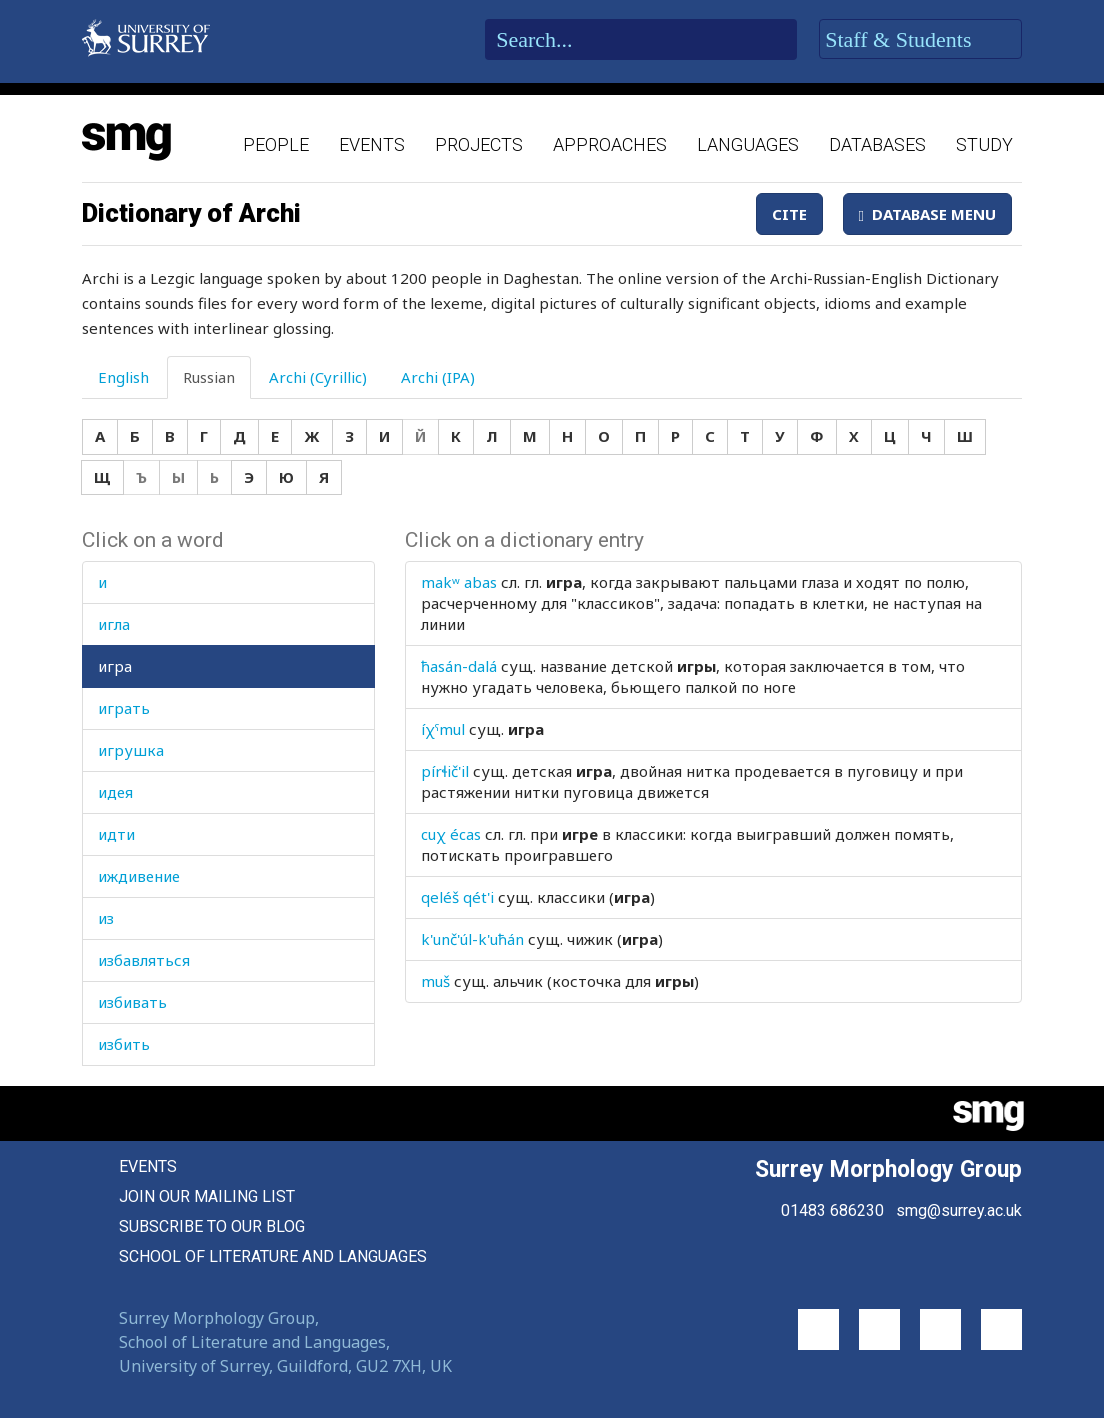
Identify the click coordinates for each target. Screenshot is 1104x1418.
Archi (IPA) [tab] (438, 377)
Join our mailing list (207, 1196)
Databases (877, 144)
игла (114, 624)
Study (984, 144)
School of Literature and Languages (273, 1256)
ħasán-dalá (459, 666)
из (106, 918)
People (276, 144)
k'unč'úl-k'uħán (472, 939)
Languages (748, 144)
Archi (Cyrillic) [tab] (318, 377)
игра (115, 666)
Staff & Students (920, 40)
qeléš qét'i (457, 897)
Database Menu (927, 214)
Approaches (610, 144)
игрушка (131, 750)
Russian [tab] (209, 377)
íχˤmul (443, 729)
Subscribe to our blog (212, 1226)
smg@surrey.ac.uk (959, 1210)
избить (124, 1044)
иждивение (139, 876)
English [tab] (123, 377)
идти (116, 834)
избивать (132, 1002)
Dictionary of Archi (191, 213)
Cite (789, 214)
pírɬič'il (445, 771)
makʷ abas (459, 582)
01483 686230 (832, 1210)
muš (435, 981)
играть (124, 708)
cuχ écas (451, 834)
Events (372, 144)
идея (115, 792)
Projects (479, 144)
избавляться (144, 960)
